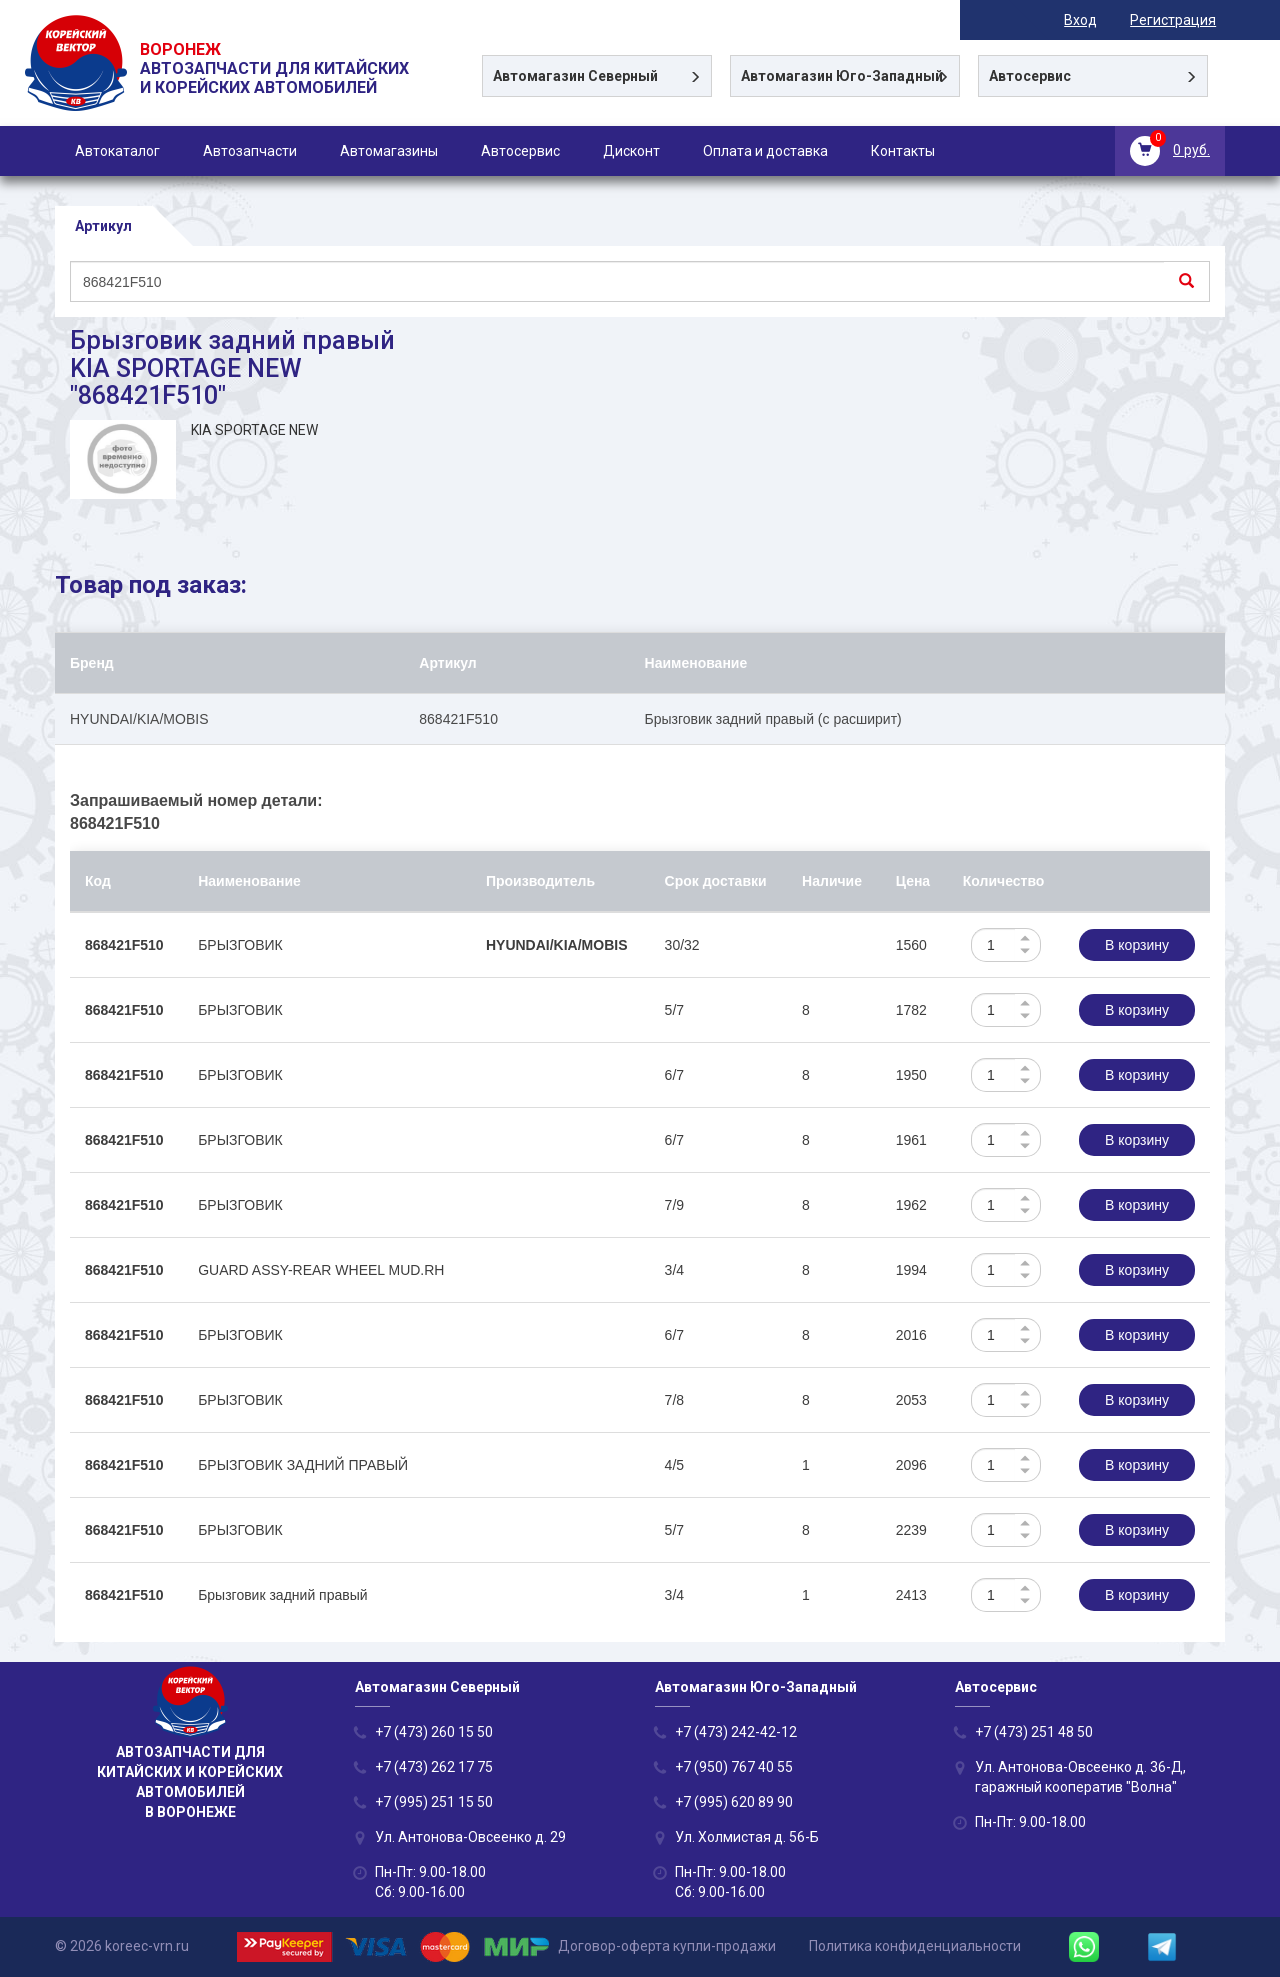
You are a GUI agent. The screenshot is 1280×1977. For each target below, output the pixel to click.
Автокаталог (117, 151)
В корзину (1137, 945)
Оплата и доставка (765, 151)
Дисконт (631, 151)
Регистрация (1182, 20)
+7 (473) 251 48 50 (1034, 1732)
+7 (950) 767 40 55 (734, 1767)
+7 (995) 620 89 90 (734, 1802)
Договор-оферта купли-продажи (667, 1946)
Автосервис (520, 151)
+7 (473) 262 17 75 (434, 1767)
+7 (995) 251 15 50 (434, 1802)
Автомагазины (389, 151)
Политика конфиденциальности (915, 1946)
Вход (1089, 20)
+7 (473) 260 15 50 (434, 1732)
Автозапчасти (250, 151)
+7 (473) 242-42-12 (736, 1732)
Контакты (903, 151)
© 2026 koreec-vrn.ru (122, 1946)
